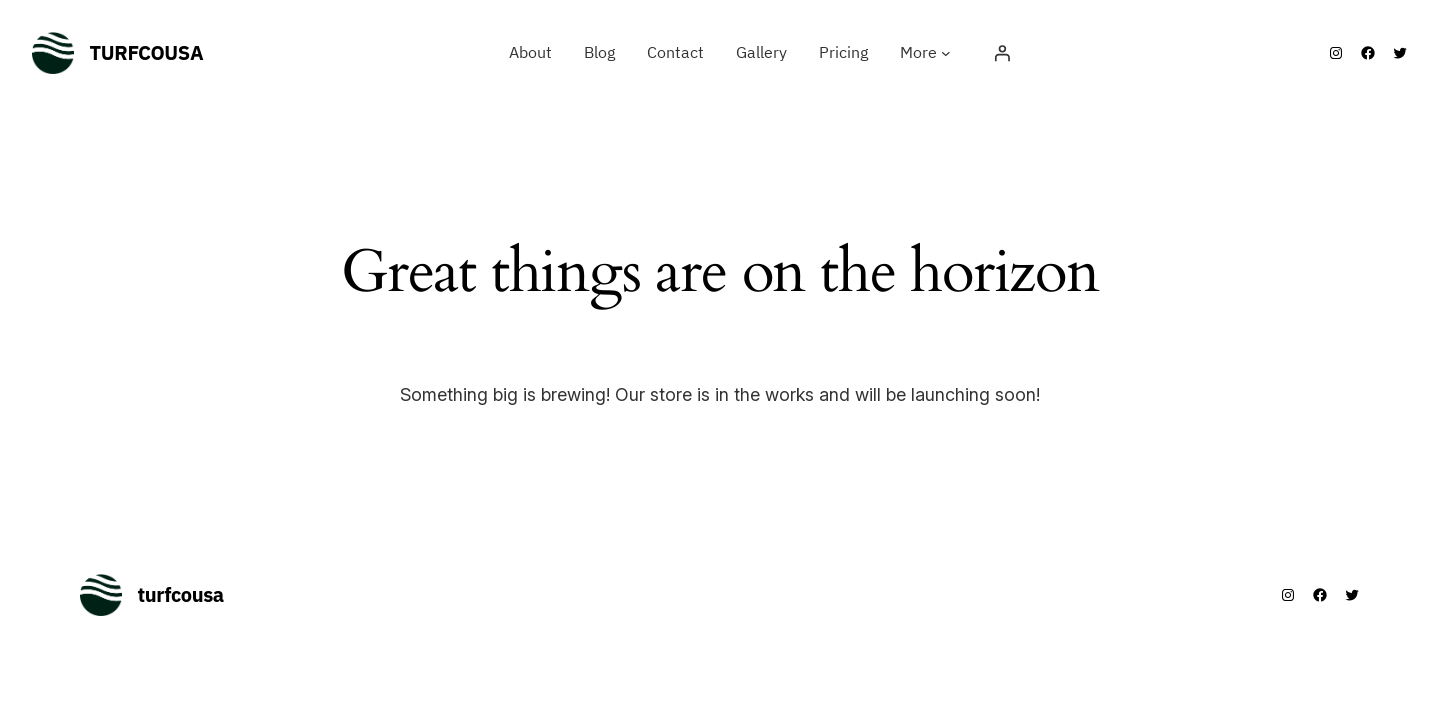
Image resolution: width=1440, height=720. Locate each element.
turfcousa (147, 52)
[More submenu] (946, 53)
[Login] (1002, 53)
